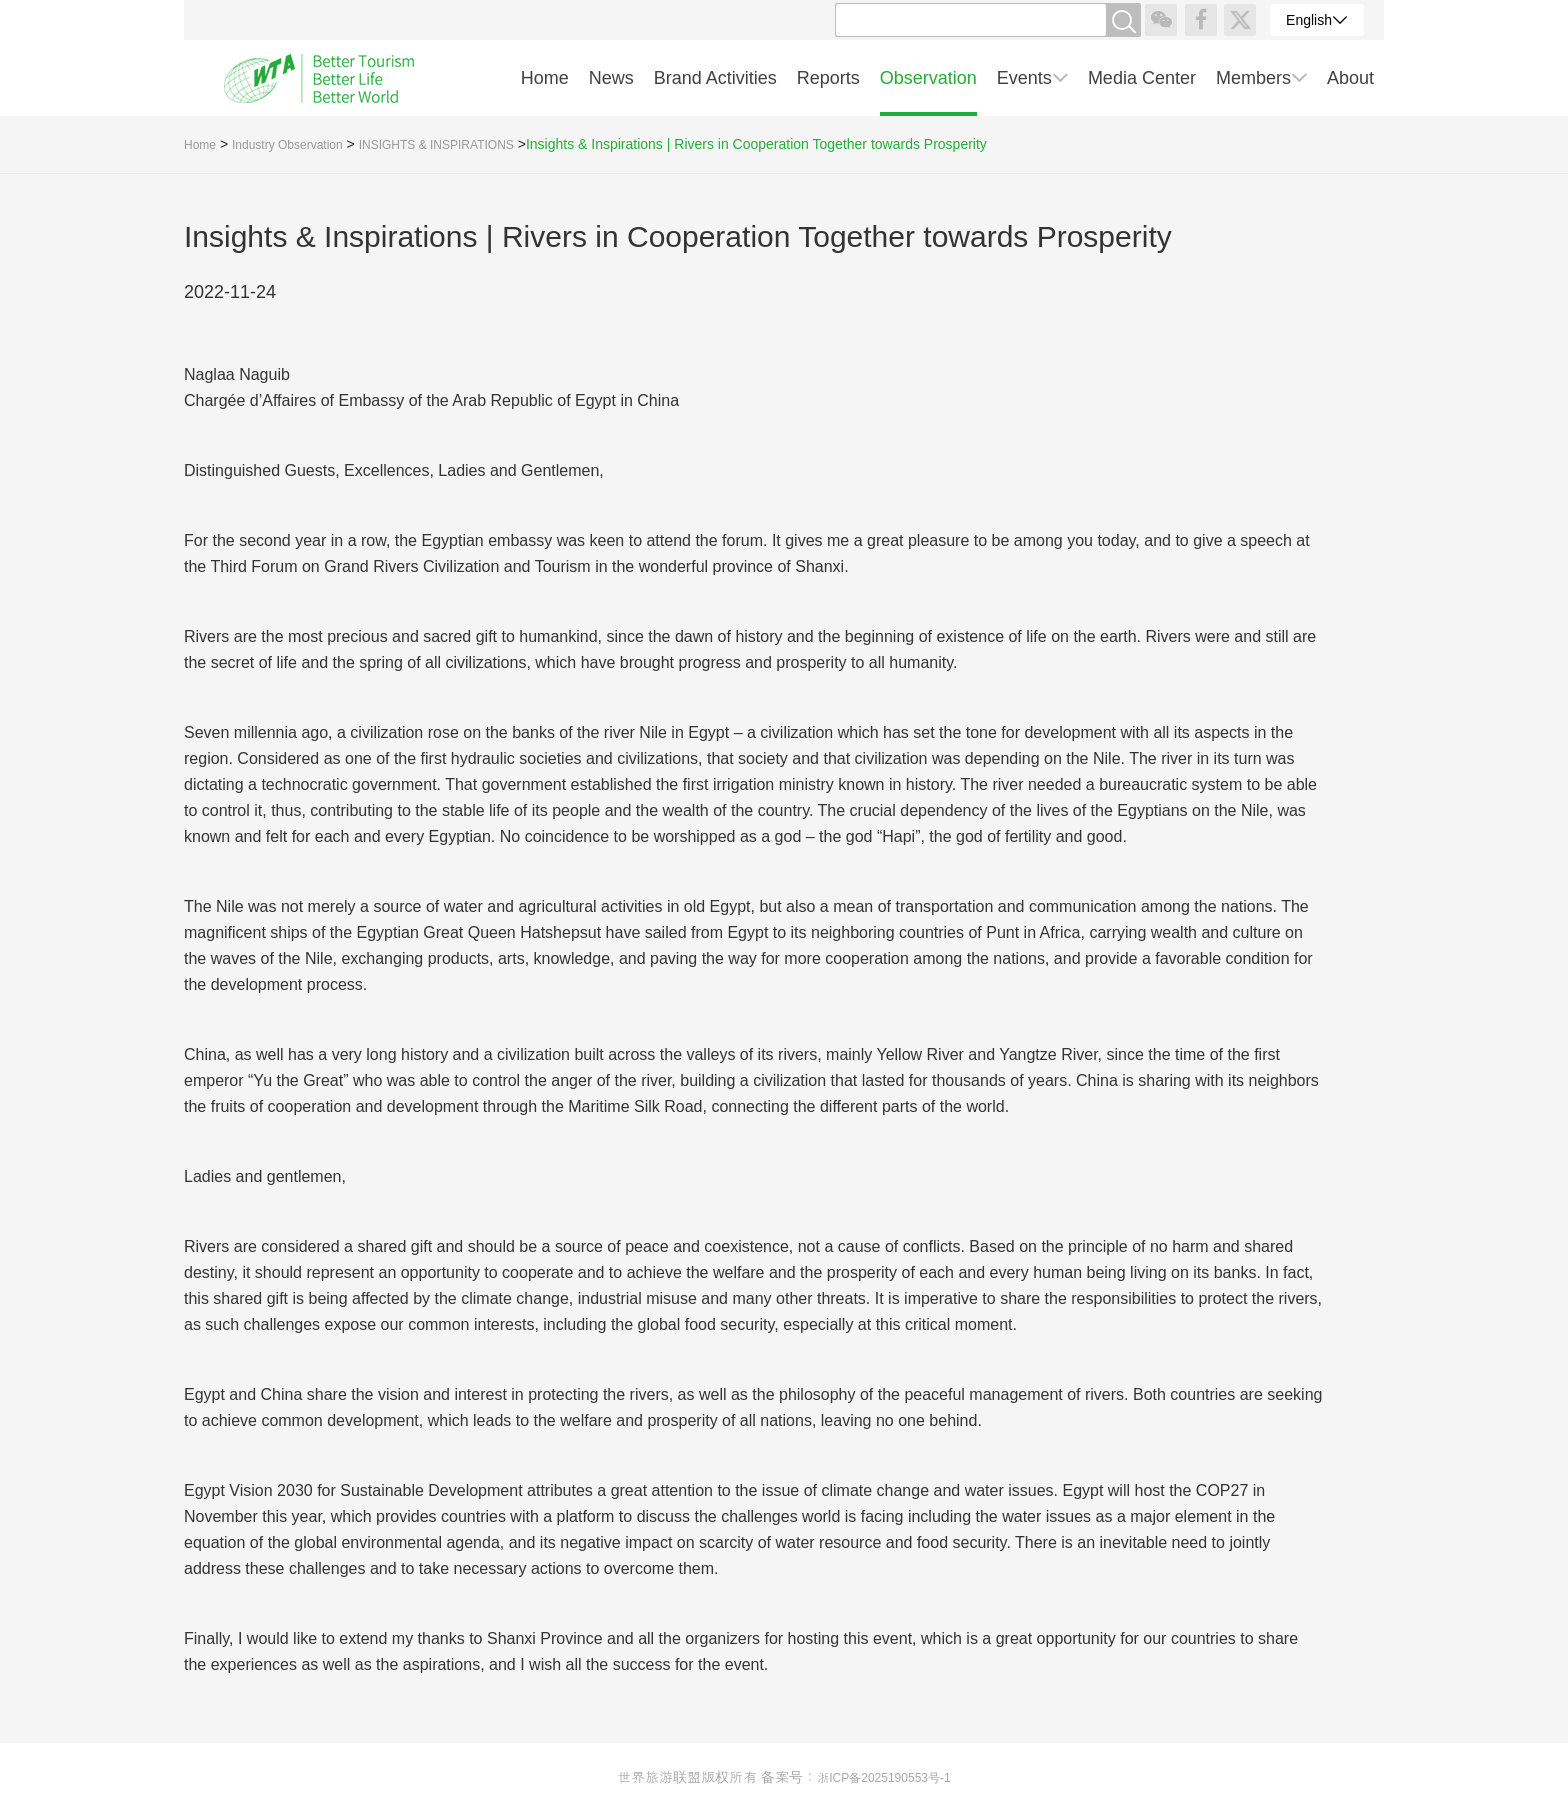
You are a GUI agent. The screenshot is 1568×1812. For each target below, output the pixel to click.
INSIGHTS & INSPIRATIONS (436, 145)
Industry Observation (287, 145)
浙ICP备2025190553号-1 (883, 1778)
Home (200, 145)
